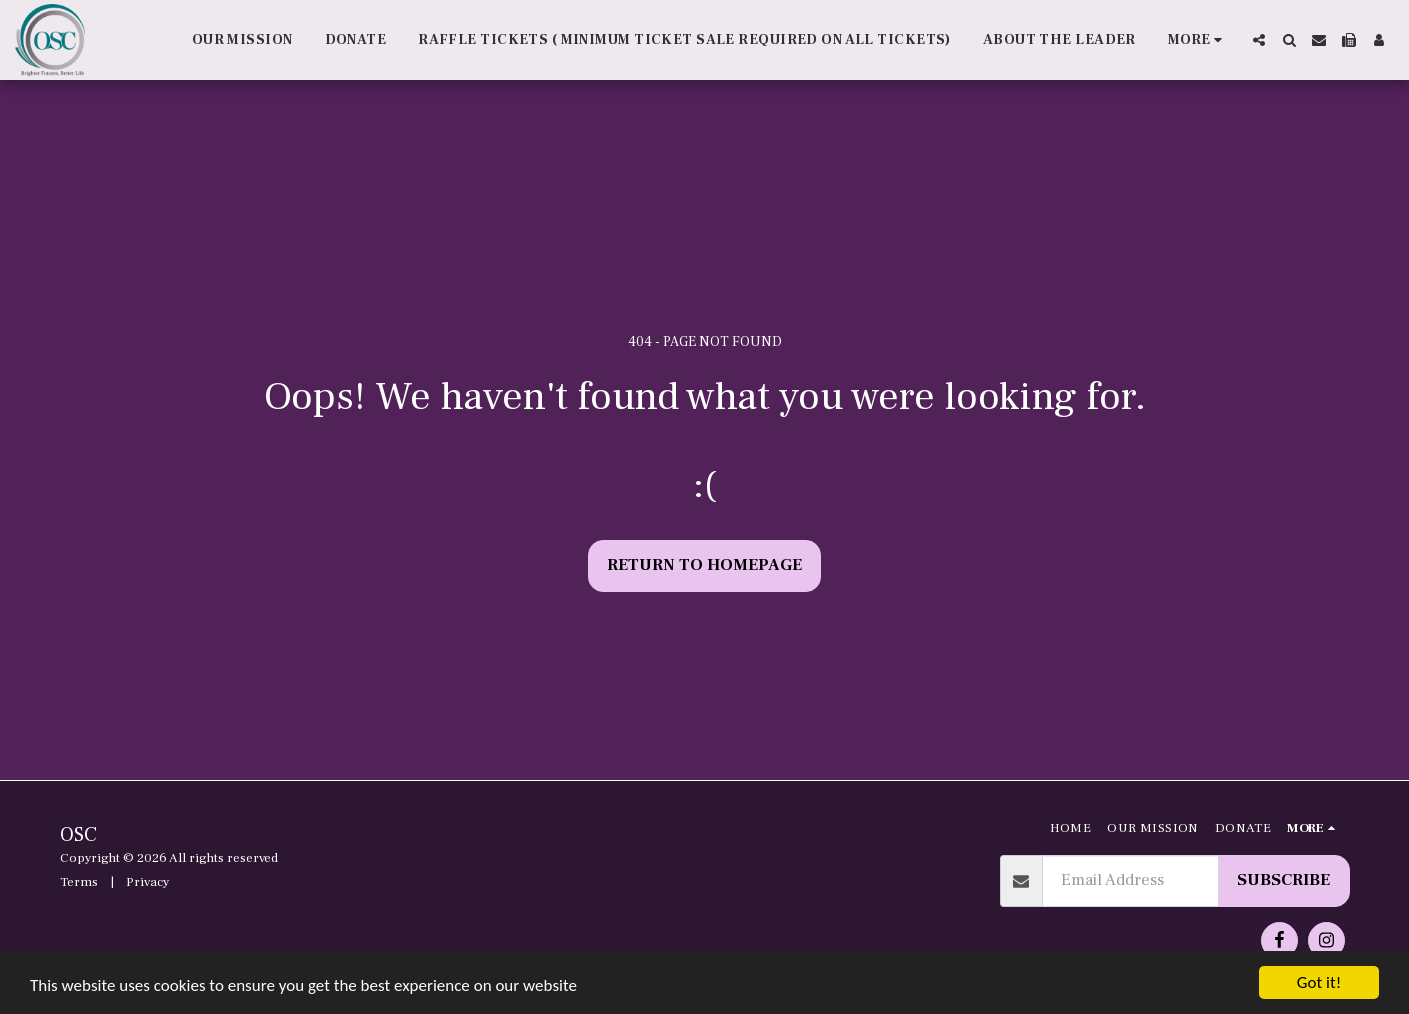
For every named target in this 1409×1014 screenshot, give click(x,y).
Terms (79, 881)
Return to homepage (704, 565)
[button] (1259, 40)
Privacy (147, 881)
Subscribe (1283, 880)
